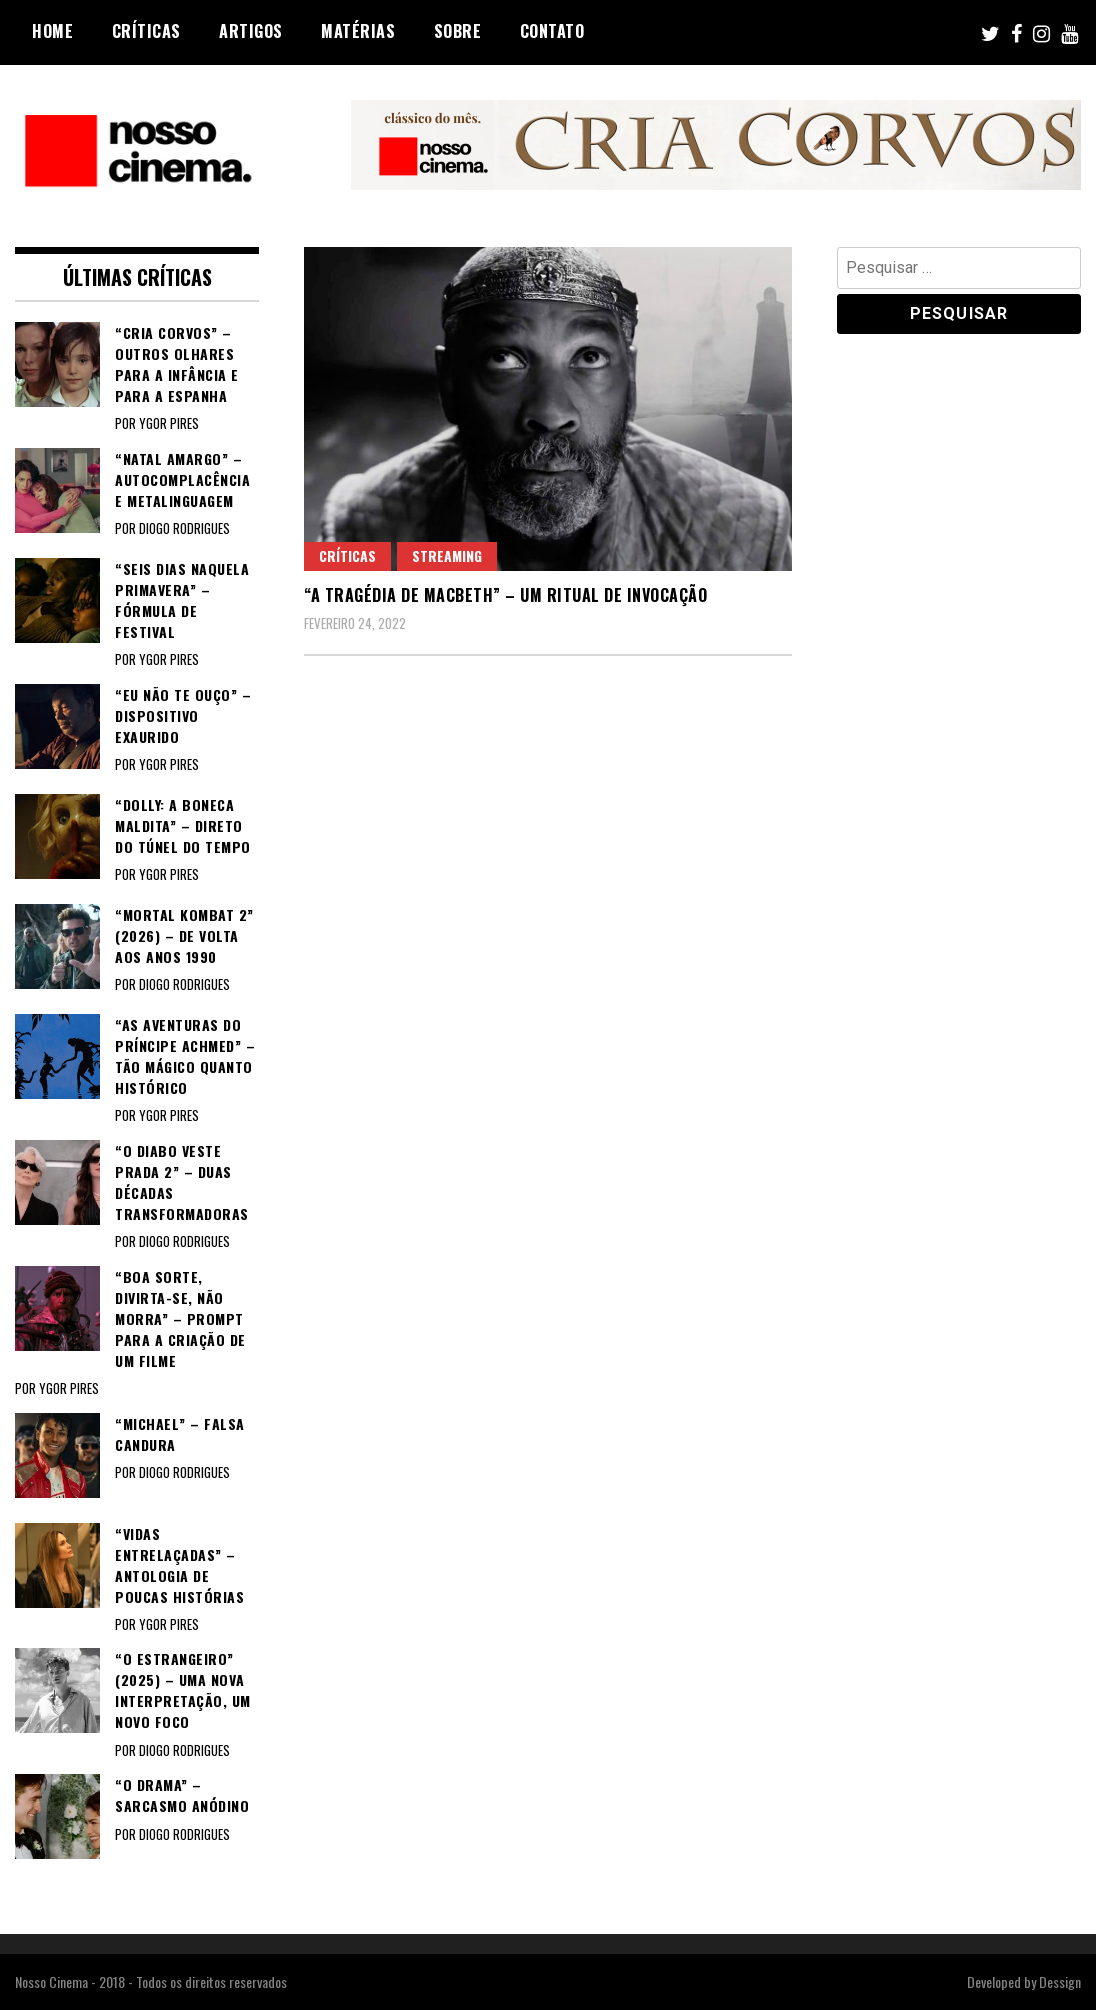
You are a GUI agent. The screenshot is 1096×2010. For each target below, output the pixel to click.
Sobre (458, 31)
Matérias (358, 31)
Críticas (146, 31)
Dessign (1060, 1981)
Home (52, 31)
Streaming (447, 555)
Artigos (251, 31)
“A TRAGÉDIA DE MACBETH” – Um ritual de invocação (505, 595)
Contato (552, 31)
